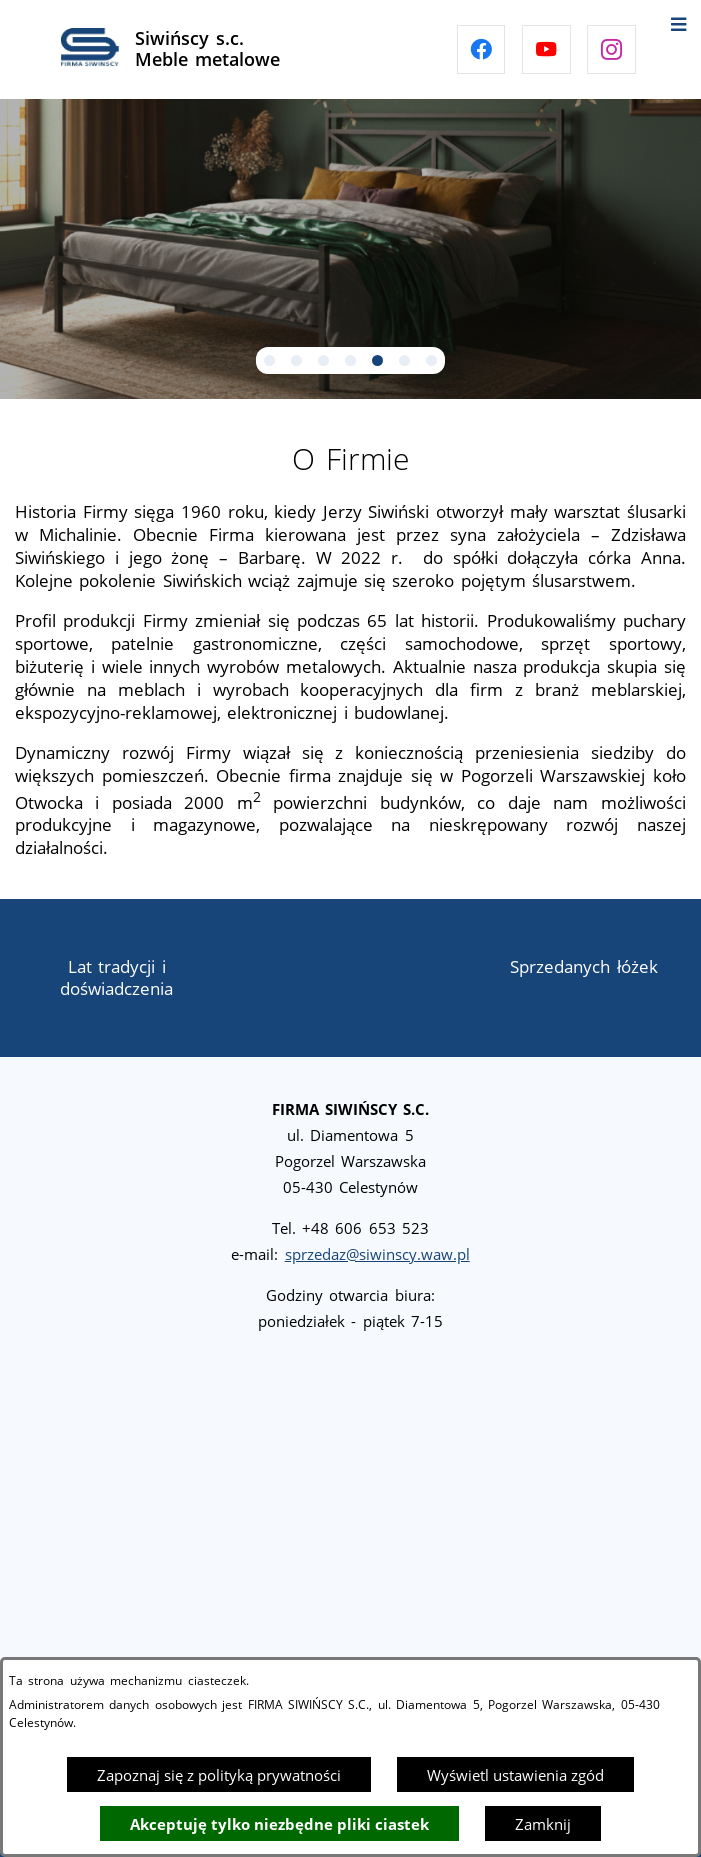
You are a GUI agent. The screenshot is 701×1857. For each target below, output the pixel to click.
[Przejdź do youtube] (546, 49)
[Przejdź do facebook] (481, 49)
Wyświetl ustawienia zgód (515, 1775)
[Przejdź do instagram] (611, 49)
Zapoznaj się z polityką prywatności (219, 1775)
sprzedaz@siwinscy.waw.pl (377, 1254)
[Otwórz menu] (678, 22)
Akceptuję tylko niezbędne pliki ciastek (279, 1824)
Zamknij (543, 1824)
